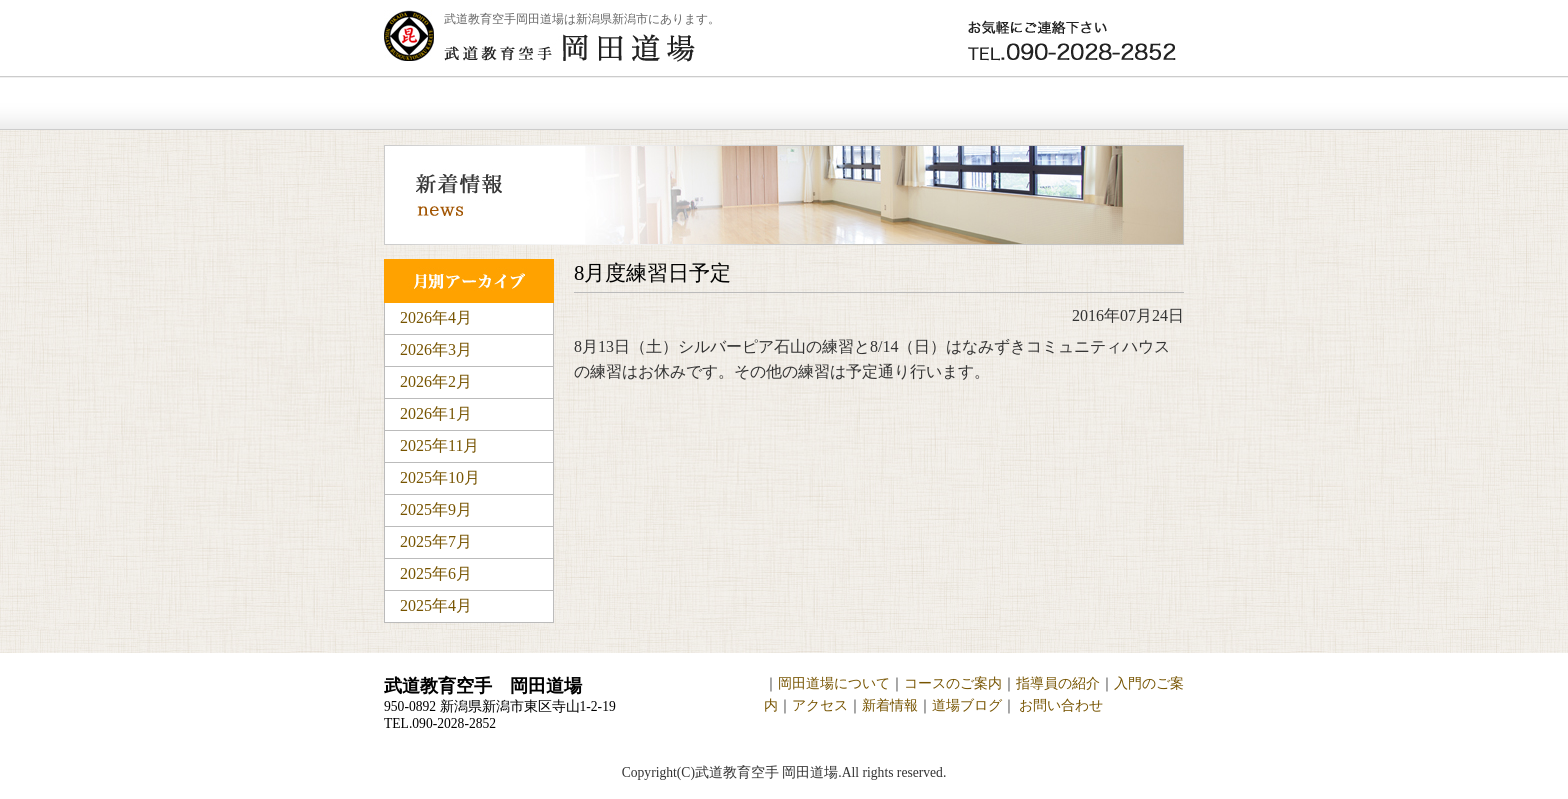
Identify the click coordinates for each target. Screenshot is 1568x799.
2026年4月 (436, 317)
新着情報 (943, 103)
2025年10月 (440, 477)
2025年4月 (436, 605)
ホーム (443, 103)
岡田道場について (602, 103)
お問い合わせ (1098, 103)
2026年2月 (436, 381)
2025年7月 (436, 541)
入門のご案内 (788, 103)
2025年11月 (439, 445)
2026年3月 (436, 349)
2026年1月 (436, 413)
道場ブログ (967, 705)
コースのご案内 (953, 683)
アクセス (820, 705)
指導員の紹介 (1058, 683)
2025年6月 (436, 573)
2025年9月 (436, 509)
